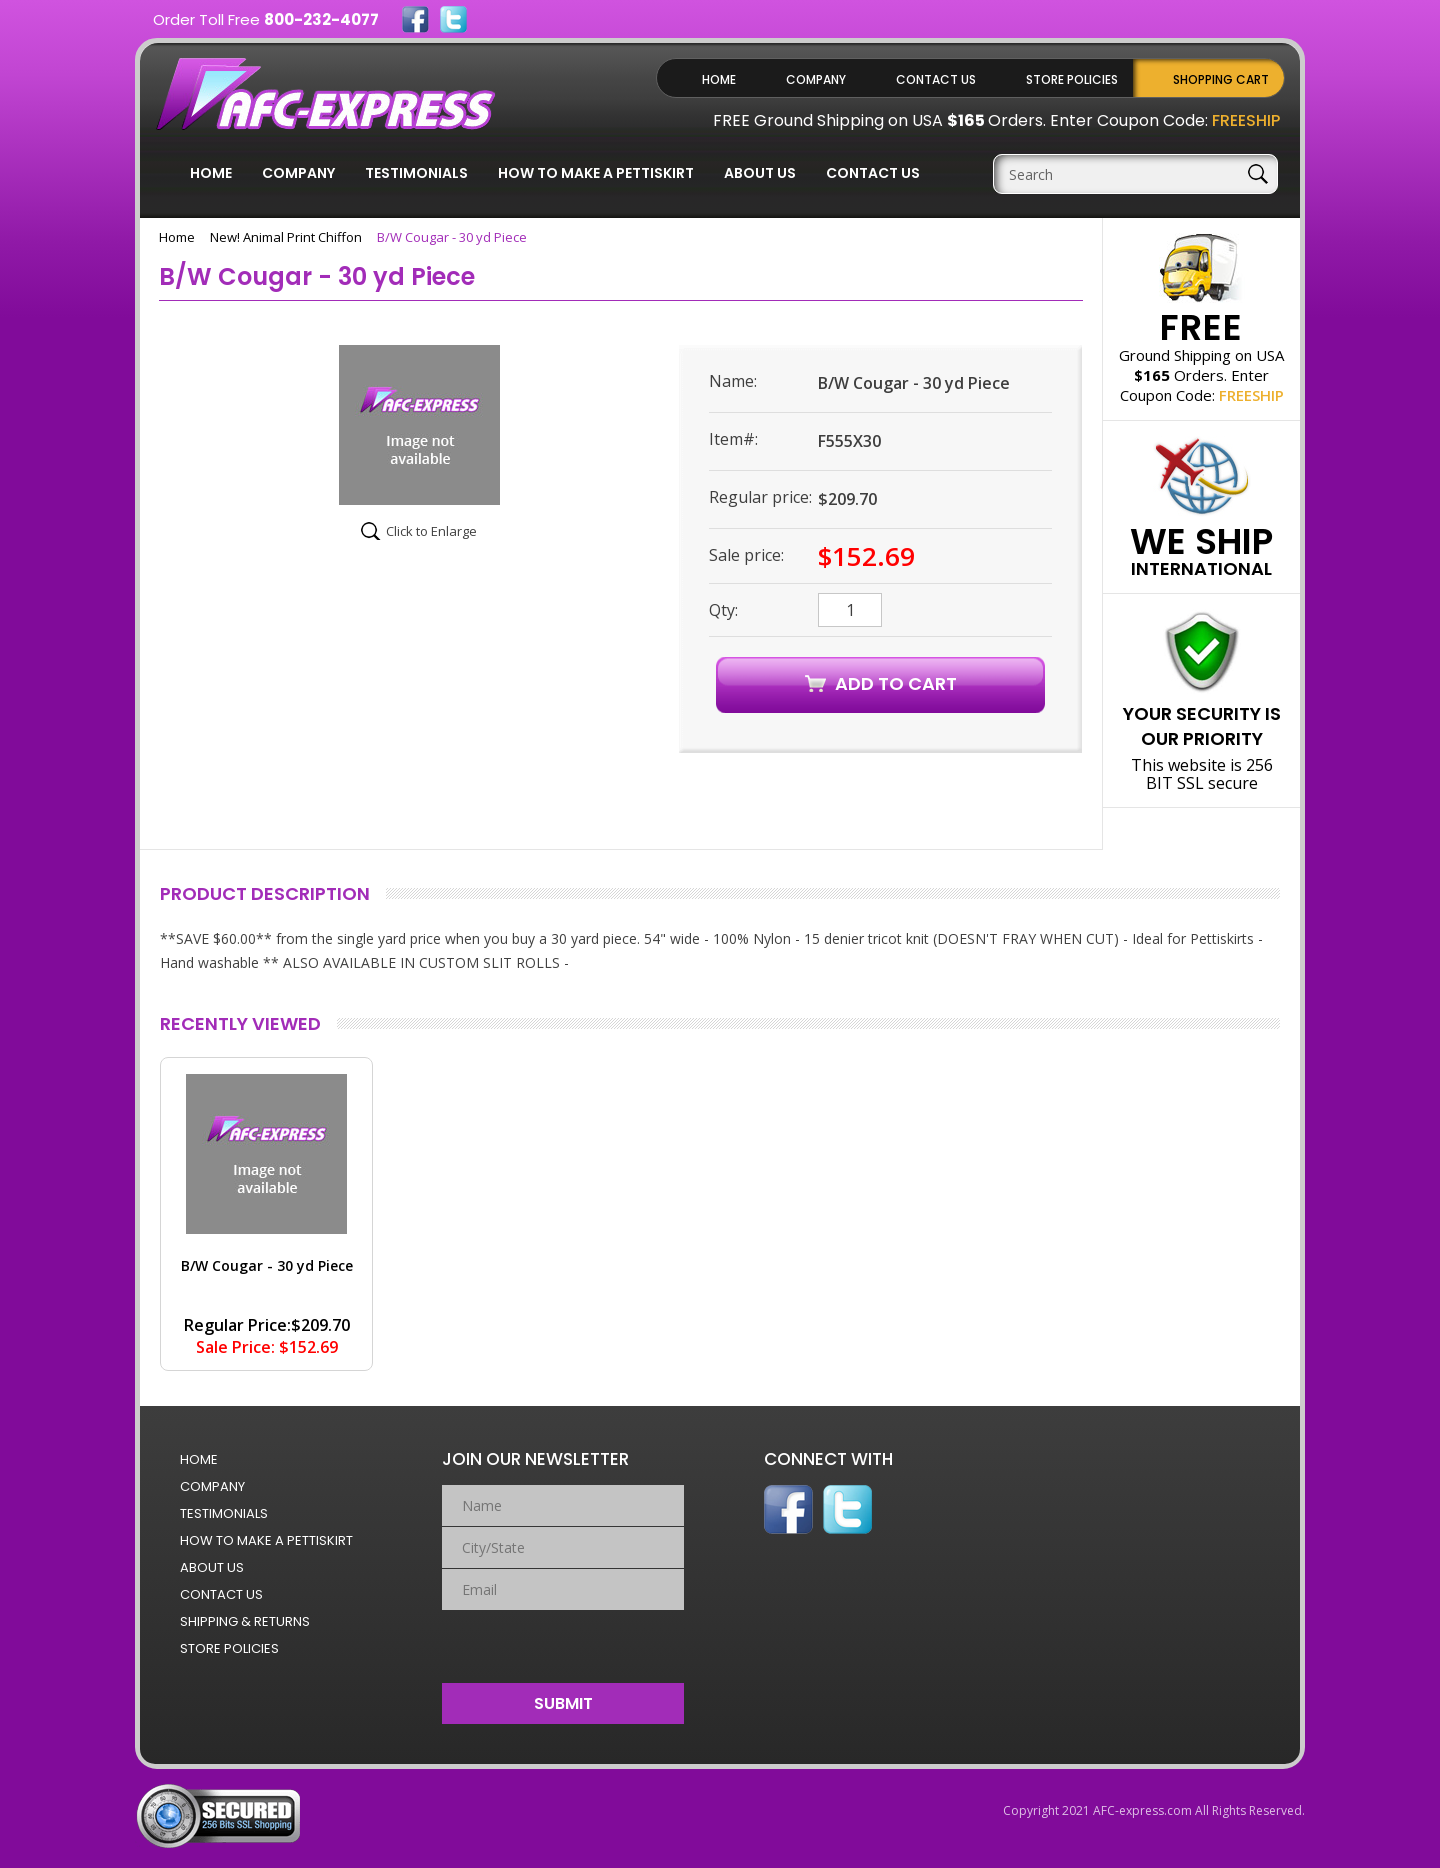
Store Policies (1072, 79)
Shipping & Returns (245, 1621)
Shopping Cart (1221, 79)
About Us (760, 173)
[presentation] (563, 1642)
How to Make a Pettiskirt (596, 173)
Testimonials (416, 173)
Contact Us (936, 79)
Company (816, 79)
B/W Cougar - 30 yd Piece (267, 1265)
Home (719, 79)
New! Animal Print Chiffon (286, 237)
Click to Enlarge (431, 531)
